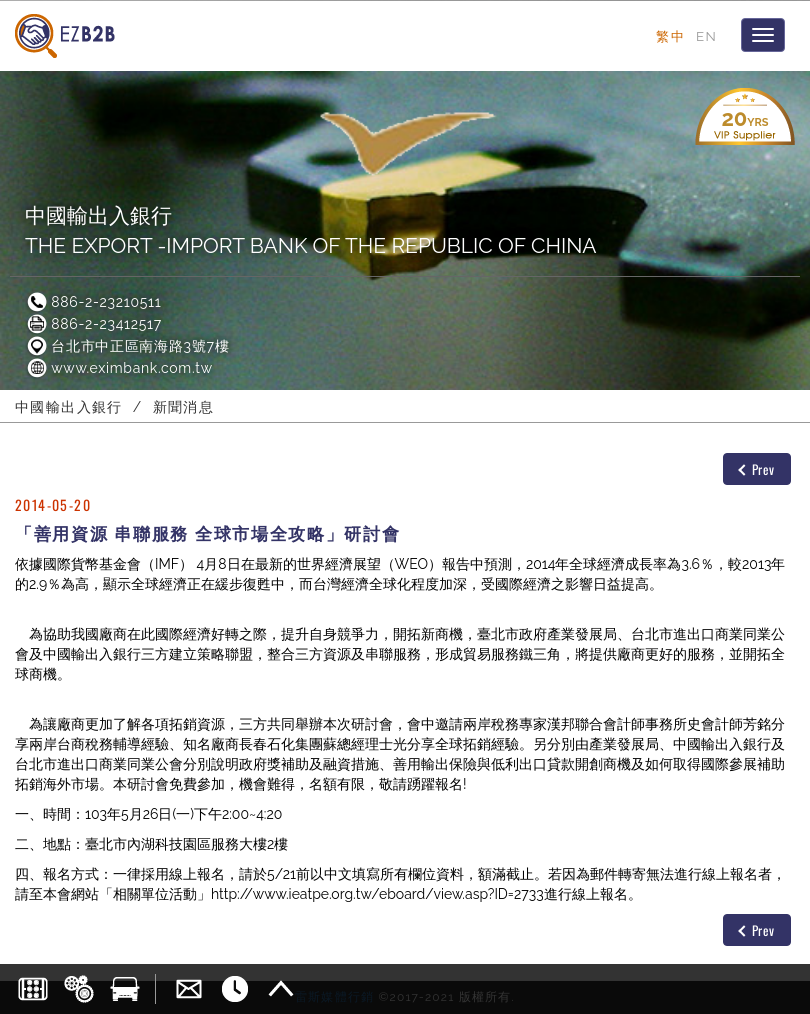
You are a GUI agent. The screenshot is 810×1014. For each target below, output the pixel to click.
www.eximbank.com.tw (119, 368)
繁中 (670, 36)
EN (706, 36)
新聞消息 (184, 407)
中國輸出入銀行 (69, 407)
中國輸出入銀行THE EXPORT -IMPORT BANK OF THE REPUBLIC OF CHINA (311, 230)
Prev (757, 469)
